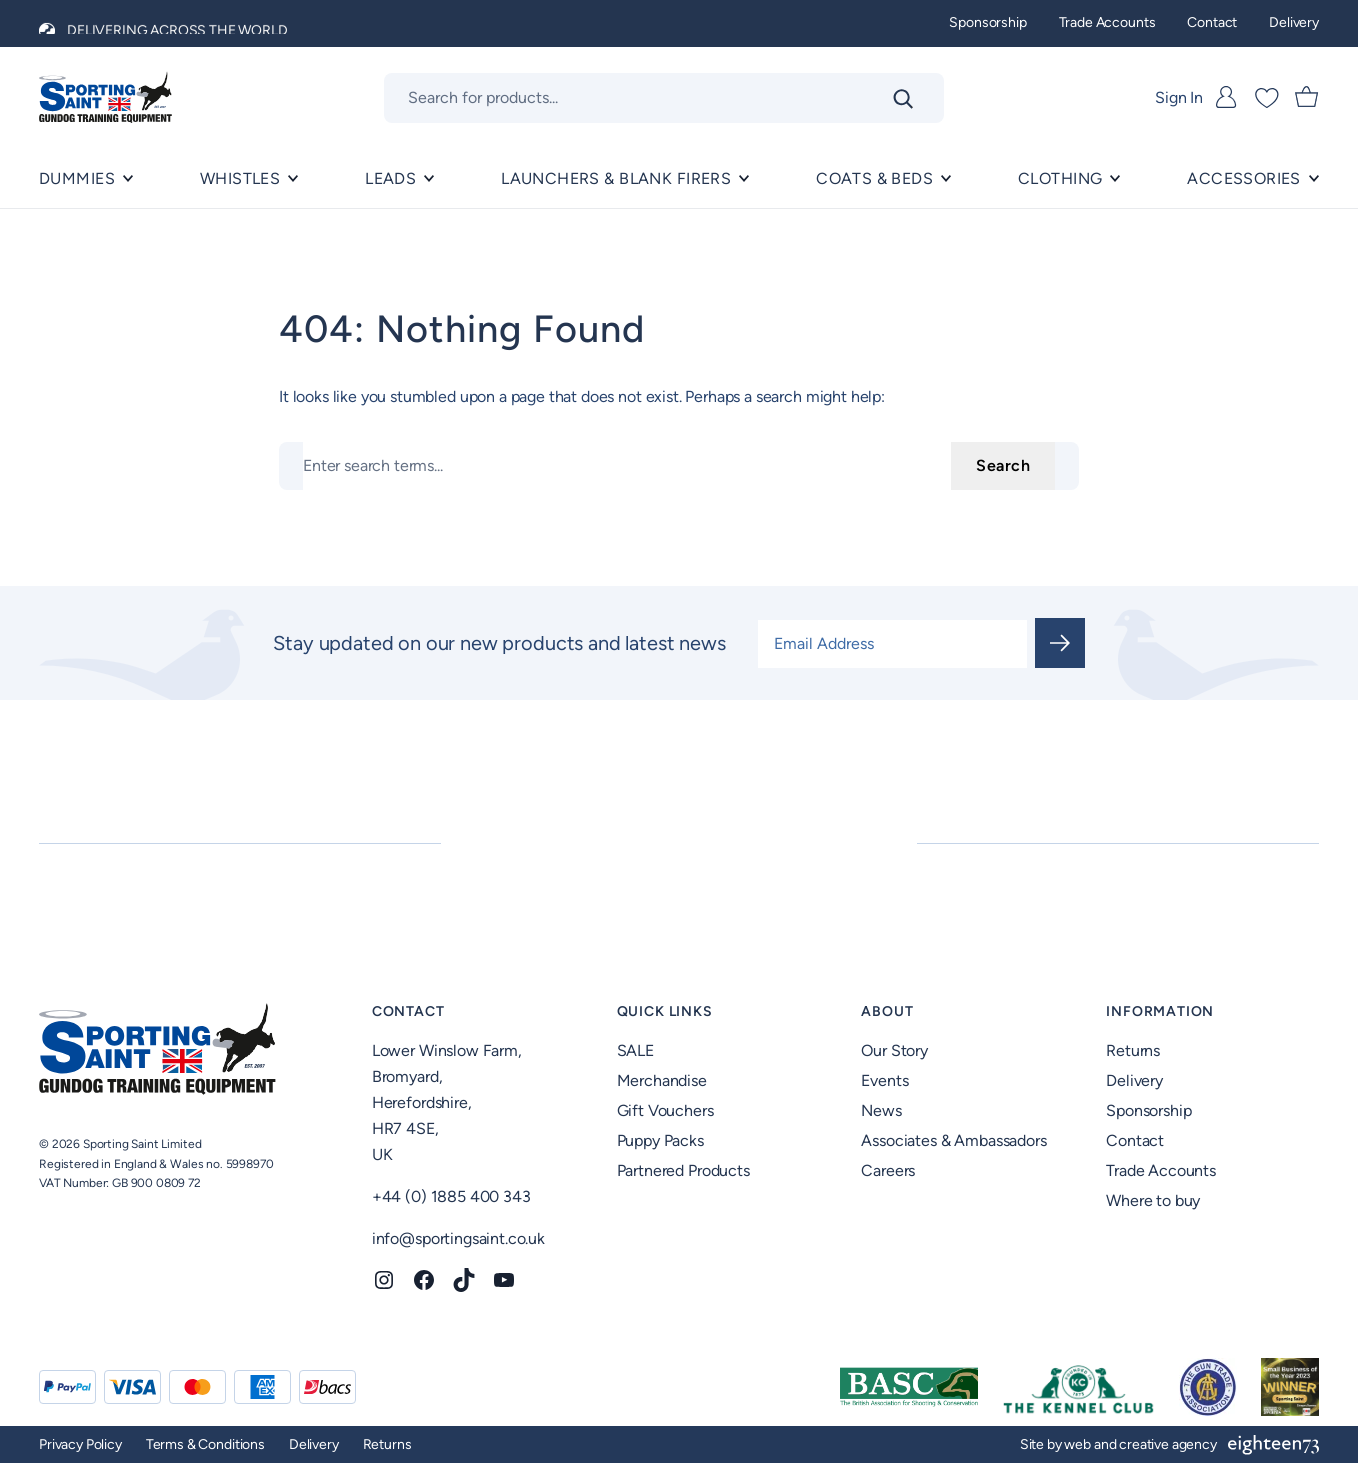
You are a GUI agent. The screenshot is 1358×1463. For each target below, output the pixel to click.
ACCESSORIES (1244, 178)
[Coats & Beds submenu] (946, 178)
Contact (408, 1011)
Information (1160, 1011)
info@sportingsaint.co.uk (458, 1238)
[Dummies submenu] (128, 178)
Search (1003, 465)
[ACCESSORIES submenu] (1314, 178)
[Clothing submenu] (1115, 178)
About (887, 1011)
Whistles (240, 178)
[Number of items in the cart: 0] (1307, 98)
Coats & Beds (874, 178)
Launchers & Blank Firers (616, 178)
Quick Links (665, 1011)
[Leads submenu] (429, 178)
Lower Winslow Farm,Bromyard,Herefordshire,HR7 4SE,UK (447, 1102)
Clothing (1060, 178)
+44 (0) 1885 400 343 (451, 1196)
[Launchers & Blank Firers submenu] (744, 178)
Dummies (77, 178)
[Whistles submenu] (293, 178)
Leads (390, 178)
